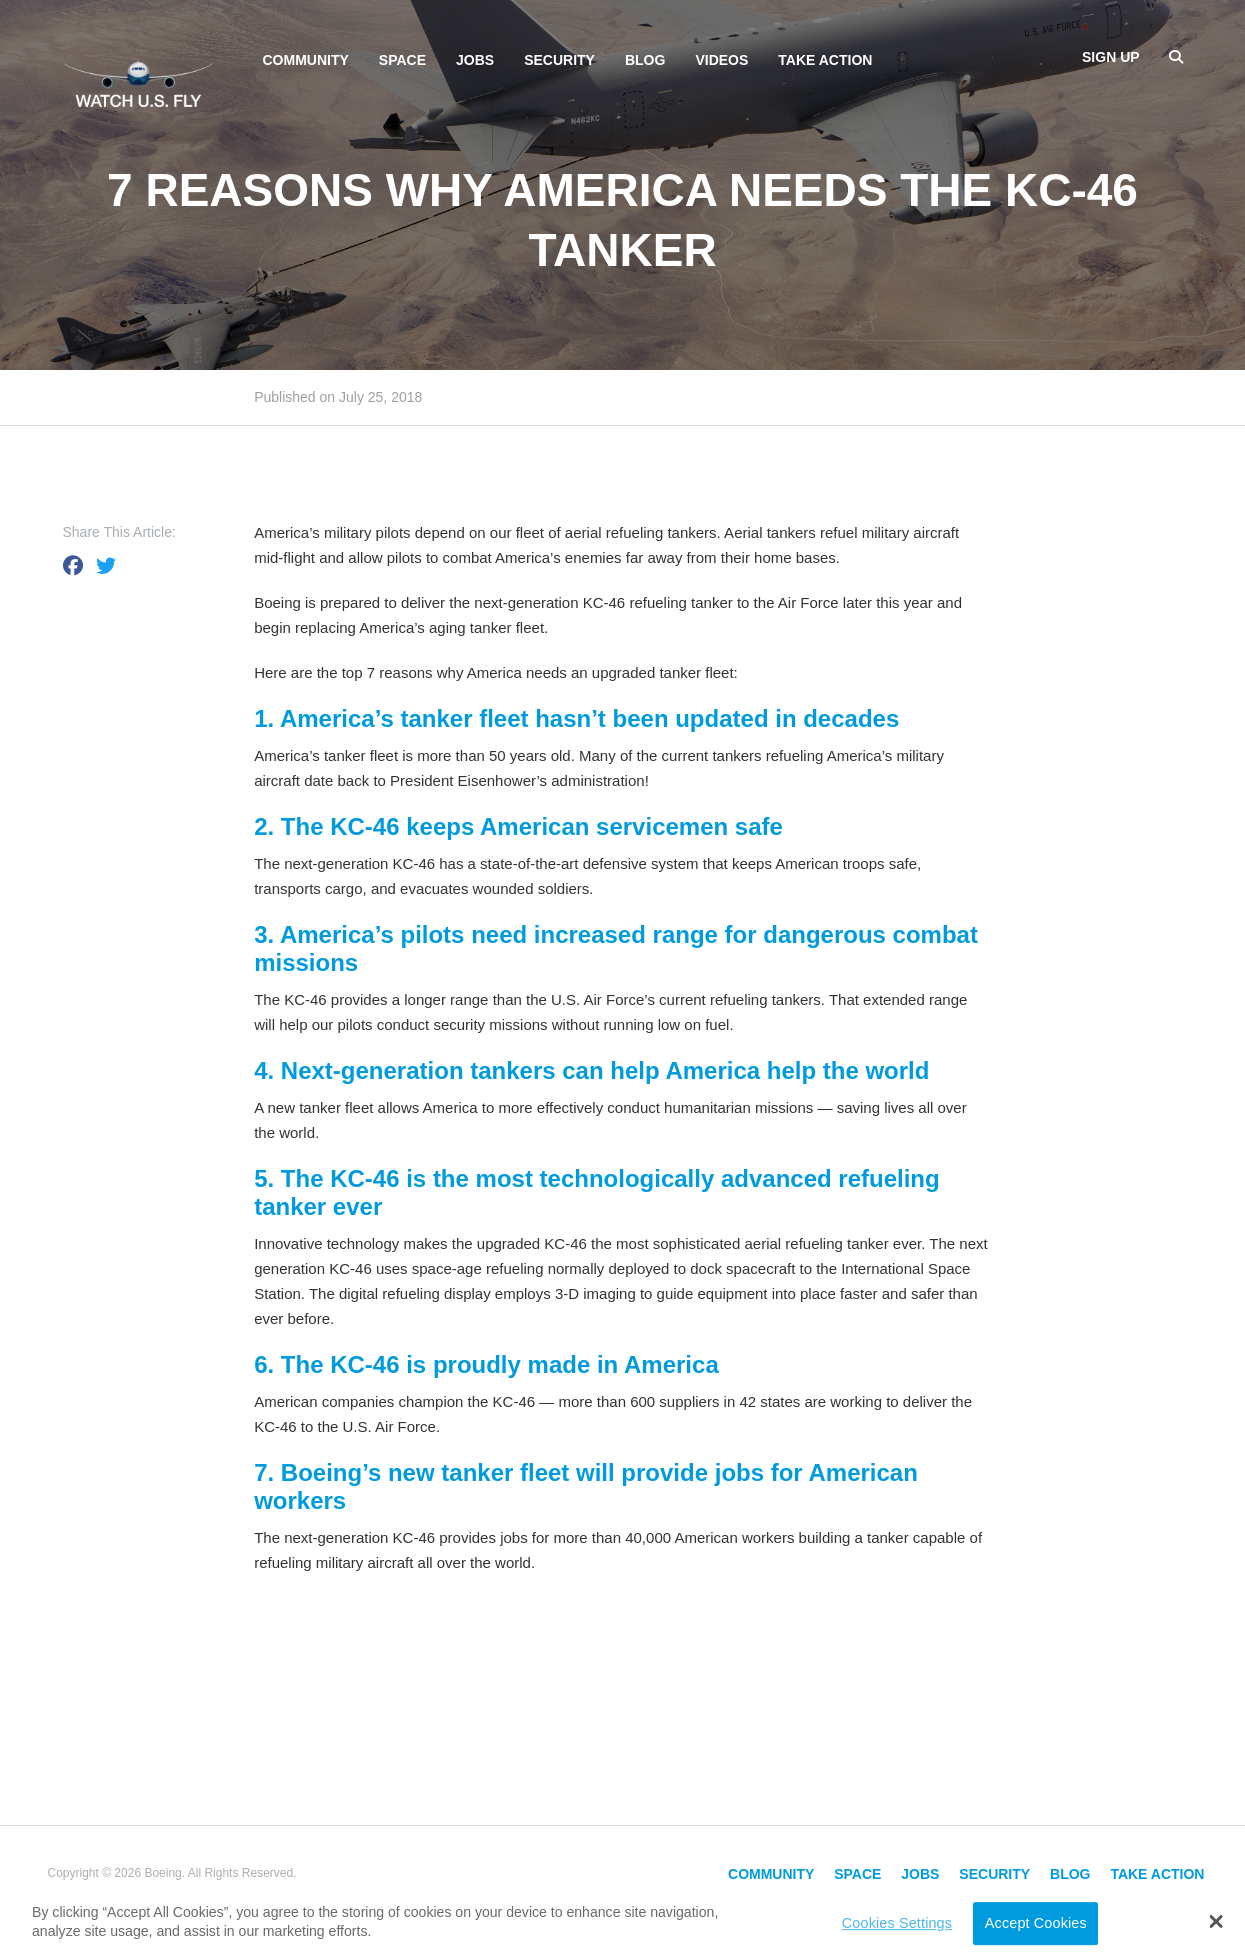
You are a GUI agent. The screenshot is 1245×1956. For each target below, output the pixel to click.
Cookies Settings (897, 1923)
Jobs (475, 60)
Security (559, 60)
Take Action (825, 60)
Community (306, 60)
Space (402, 60)
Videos (721, 60)
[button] (1216, 1921)
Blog (645, 60)
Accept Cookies (1036, 1923)
